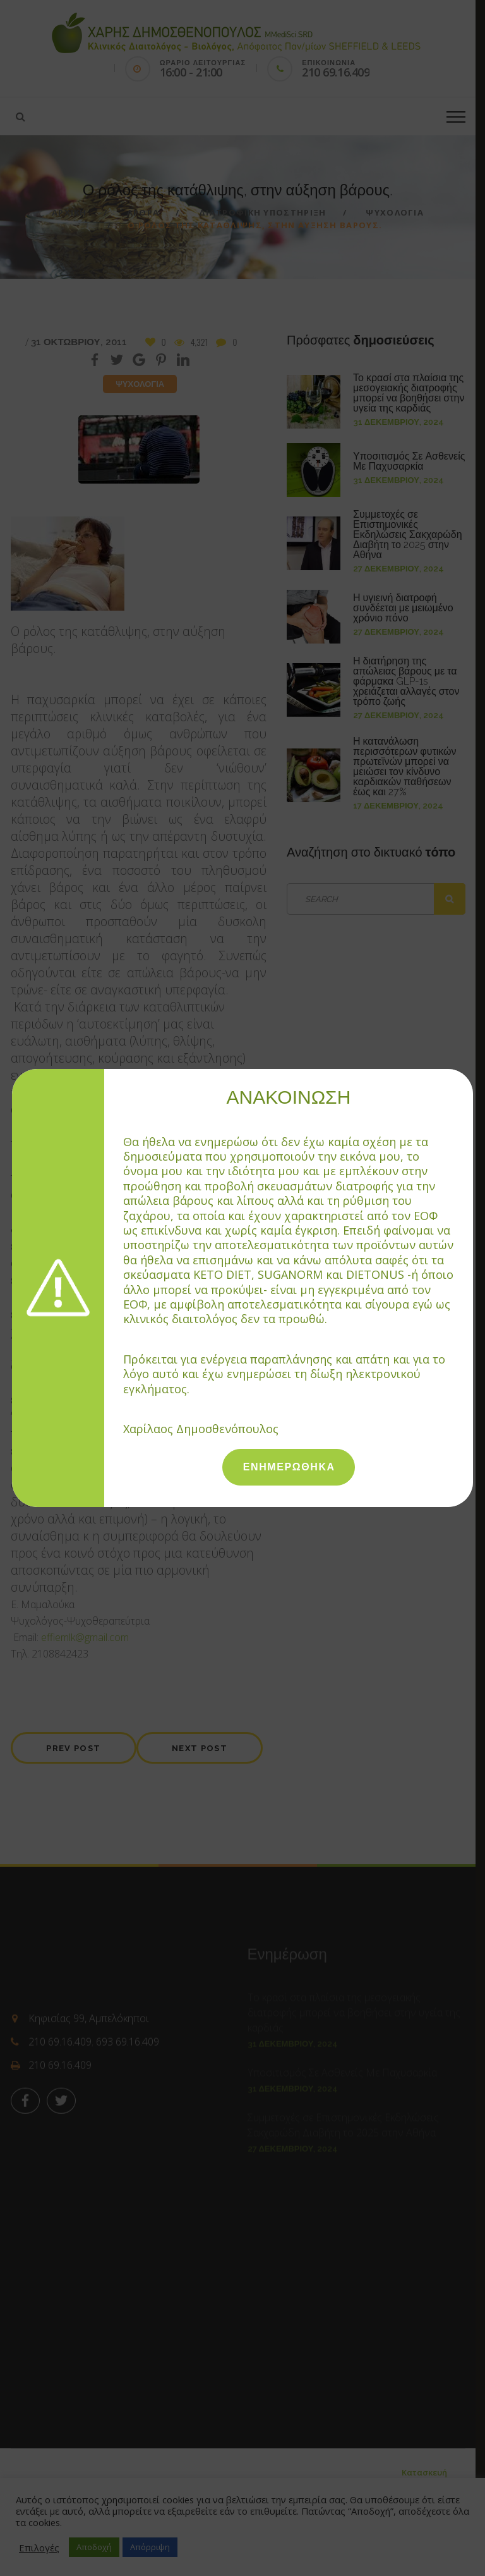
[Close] (466, 1074)
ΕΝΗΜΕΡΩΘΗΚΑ (289, 1467)
